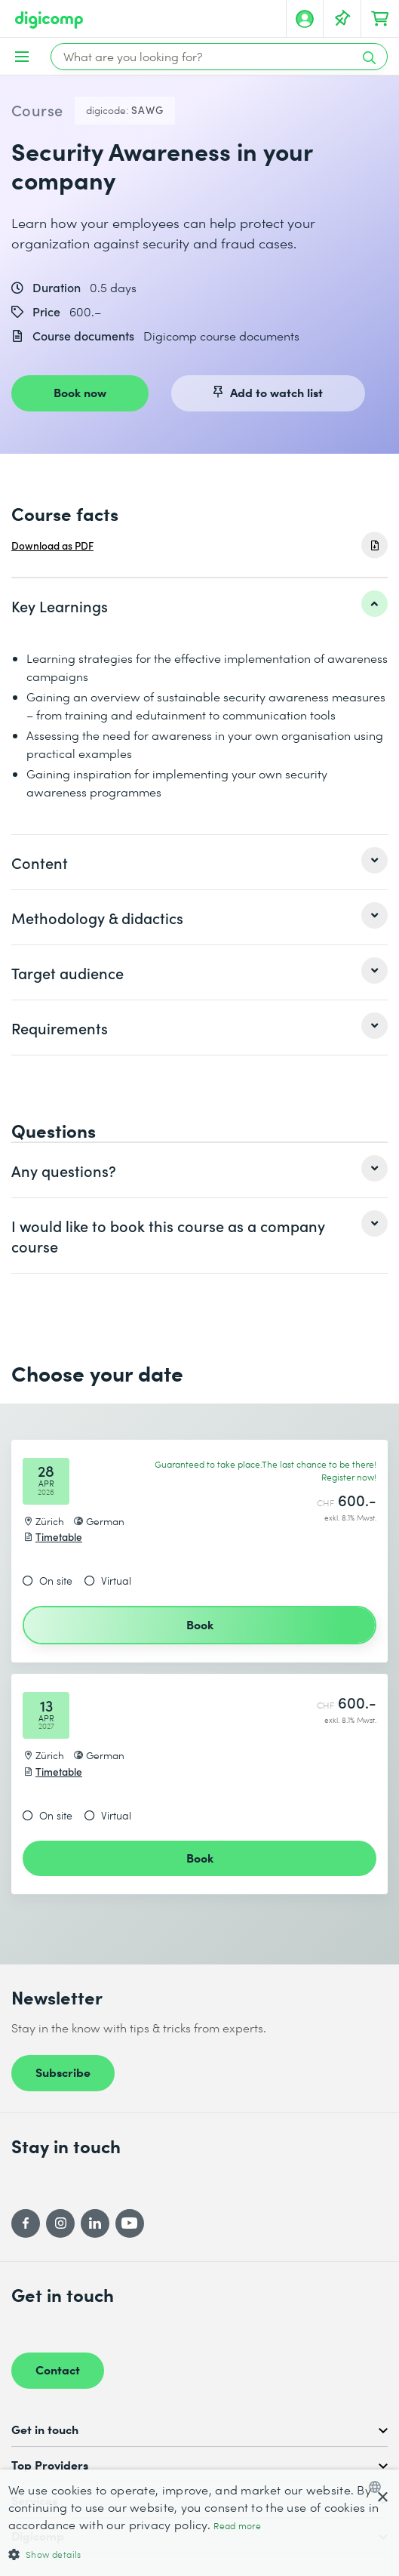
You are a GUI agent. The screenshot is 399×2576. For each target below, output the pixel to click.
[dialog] (199, 2523)
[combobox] (378, 2487)
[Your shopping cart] (380, 19)
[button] (199, 2553)
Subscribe (63, 2071)
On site (55, 1581)
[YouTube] (129, 2223)
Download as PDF (52, 545)
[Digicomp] (49, 20)
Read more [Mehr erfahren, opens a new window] (237, 2525)
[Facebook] (25, 2223)
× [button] (382, 2498)
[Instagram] (60, 2223)
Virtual (116, 1581)
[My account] (305, 19)
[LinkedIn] (95, 2223)
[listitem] (199, 605)
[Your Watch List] (342, 19)
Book (199, 1624)
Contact (57, 2369)
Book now (80, 392)
